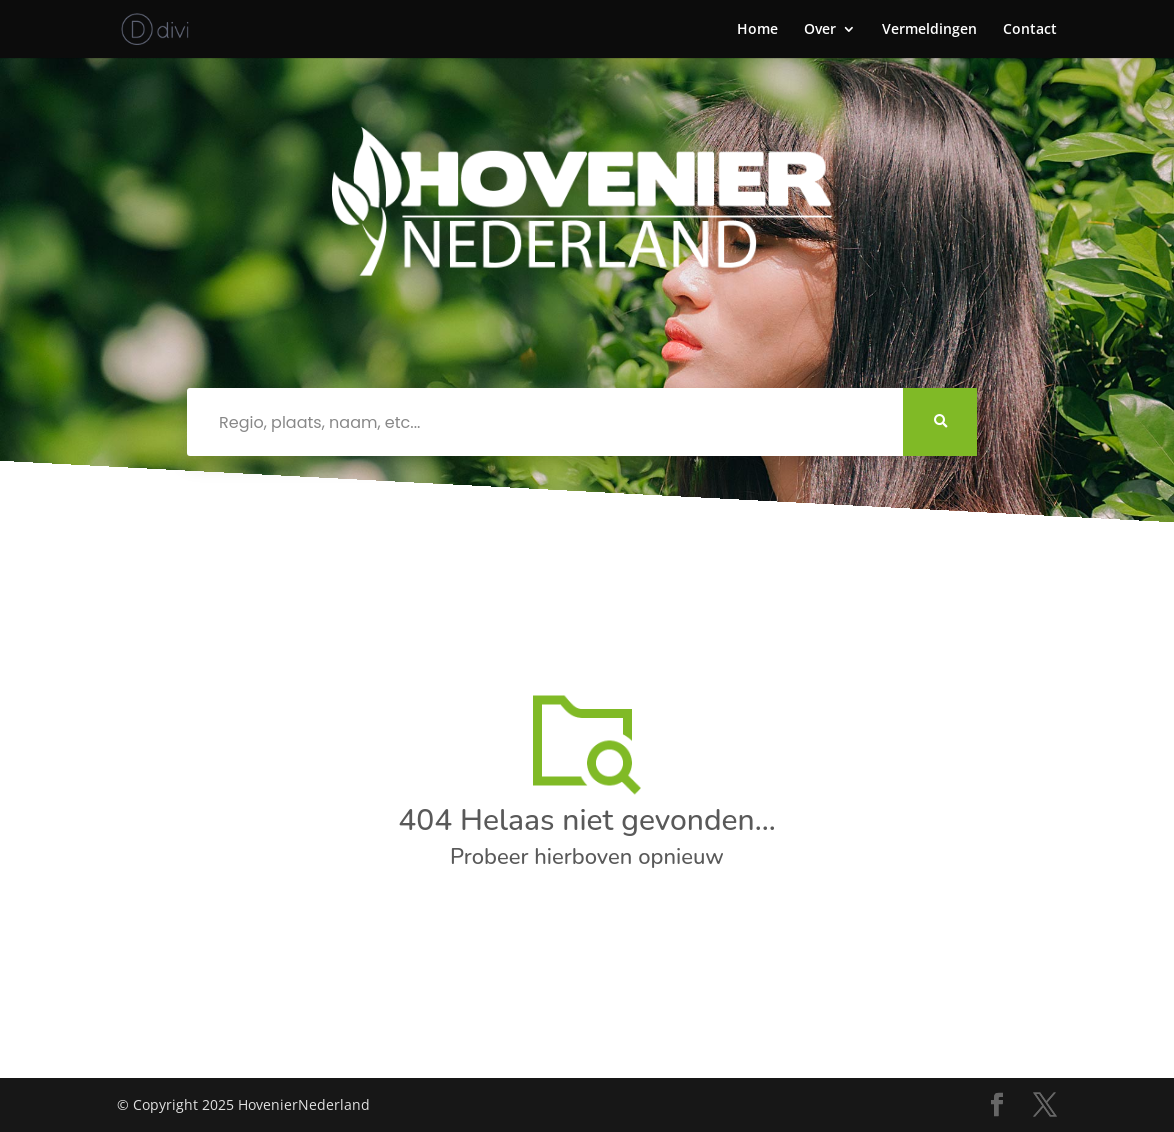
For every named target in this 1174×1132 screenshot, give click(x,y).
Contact (1030, 30)
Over (820, 30)
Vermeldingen (929, 30)
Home (757, 30)
